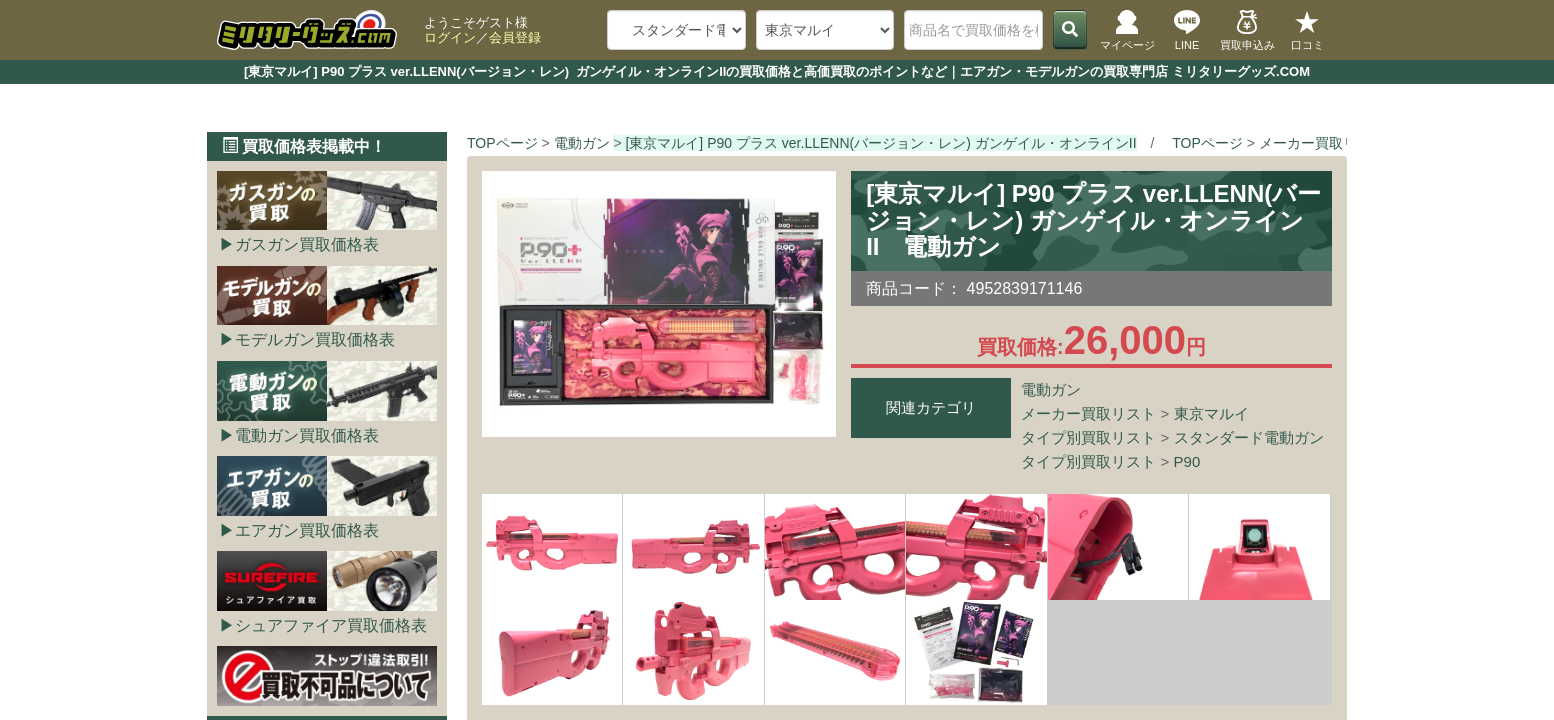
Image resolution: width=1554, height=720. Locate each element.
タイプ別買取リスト (1088, 437)
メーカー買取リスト (1088, 413)
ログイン (450, 37)
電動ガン (1051, 389)
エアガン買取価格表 (307, 530)
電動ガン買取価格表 (307, 435)
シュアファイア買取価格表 (331, 625)
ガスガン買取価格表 (307, 244)
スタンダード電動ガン (1249, 437)
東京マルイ (1211, 413)
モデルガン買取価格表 (315, 339)
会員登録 (515, 37)
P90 (1187, 461)
